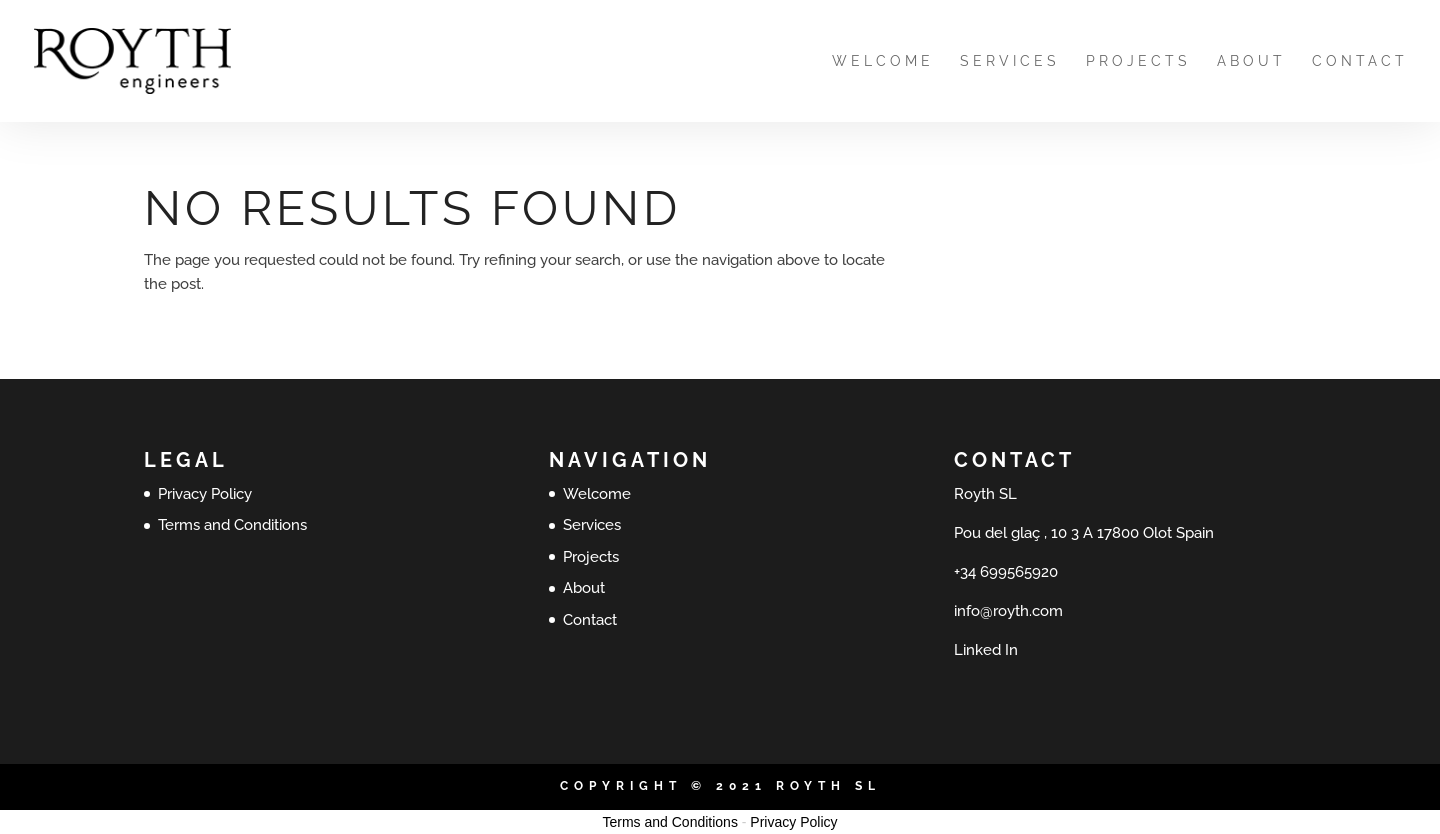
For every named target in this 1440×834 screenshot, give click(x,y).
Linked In (986, 650)
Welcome (883, 61)
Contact (1360, 61)
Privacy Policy (205, 494)
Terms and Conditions (232, 525)
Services (1010, 61)
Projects (1138, 61)
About (1251, 61)
